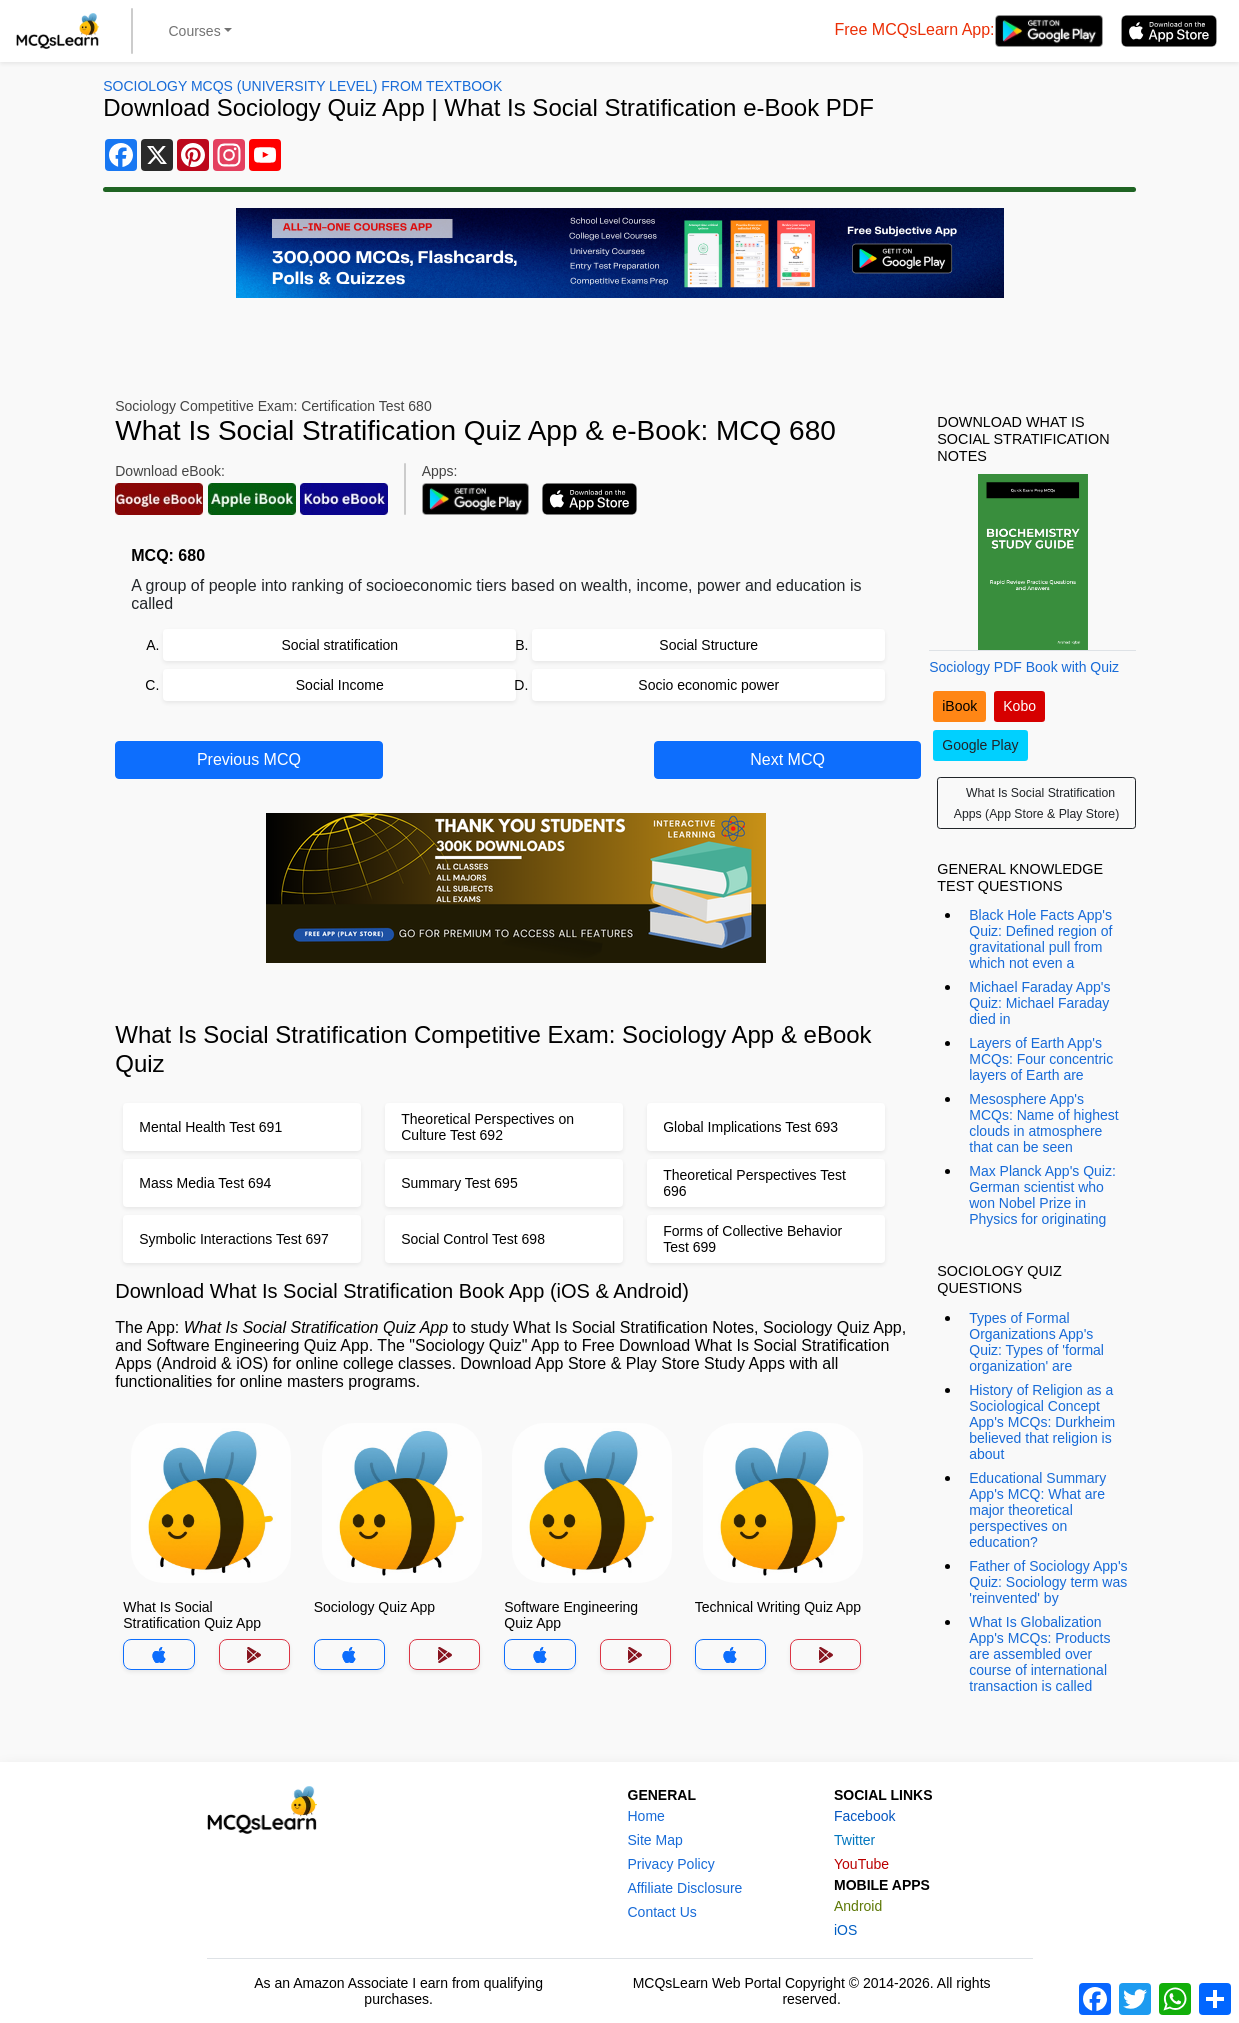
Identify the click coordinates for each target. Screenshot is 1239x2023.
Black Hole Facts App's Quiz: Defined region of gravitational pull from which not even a (1040, 939)
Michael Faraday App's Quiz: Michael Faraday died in (1039, 1003)
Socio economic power (708, 685)
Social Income (340, 685)
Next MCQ (787, 759)
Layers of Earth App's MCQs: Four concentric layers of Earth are (1041, 1059)
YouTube (861, 1864)
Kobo (1019, 706)
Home (646, 1816)
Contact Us (662, 1912)
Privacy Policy (671, 1864)
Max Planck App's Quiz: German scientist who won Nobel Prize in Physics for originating (1042, 1195)
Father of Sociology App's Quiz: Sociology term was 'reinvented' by (1048, 1582)
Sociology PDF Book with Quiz (1024, 667)
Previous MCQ (249, 759)
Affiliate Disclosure (685, 1888)
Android (858, 1906)
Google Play (980, 745)
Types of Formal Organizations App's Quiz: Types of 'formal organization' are (1036, 1342)
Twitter (854, 1840)
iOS (845, 1930)
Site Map (655, 1840)
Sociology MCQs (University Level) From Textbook (302, 86)
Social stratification (339, 645)
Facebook (864, 1816)
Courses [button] (195, 31)
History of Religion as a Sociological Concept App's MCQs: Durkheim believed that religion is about (1042, 1422)
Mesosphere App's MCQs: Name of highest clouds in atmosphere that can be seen (1043, 1123)
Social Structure (708, 645)
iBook (959, 706)
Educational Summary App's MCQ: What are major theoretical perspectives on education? (1037, 1510)
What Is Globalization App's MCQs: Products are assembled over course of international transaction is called (1039, 1654)
